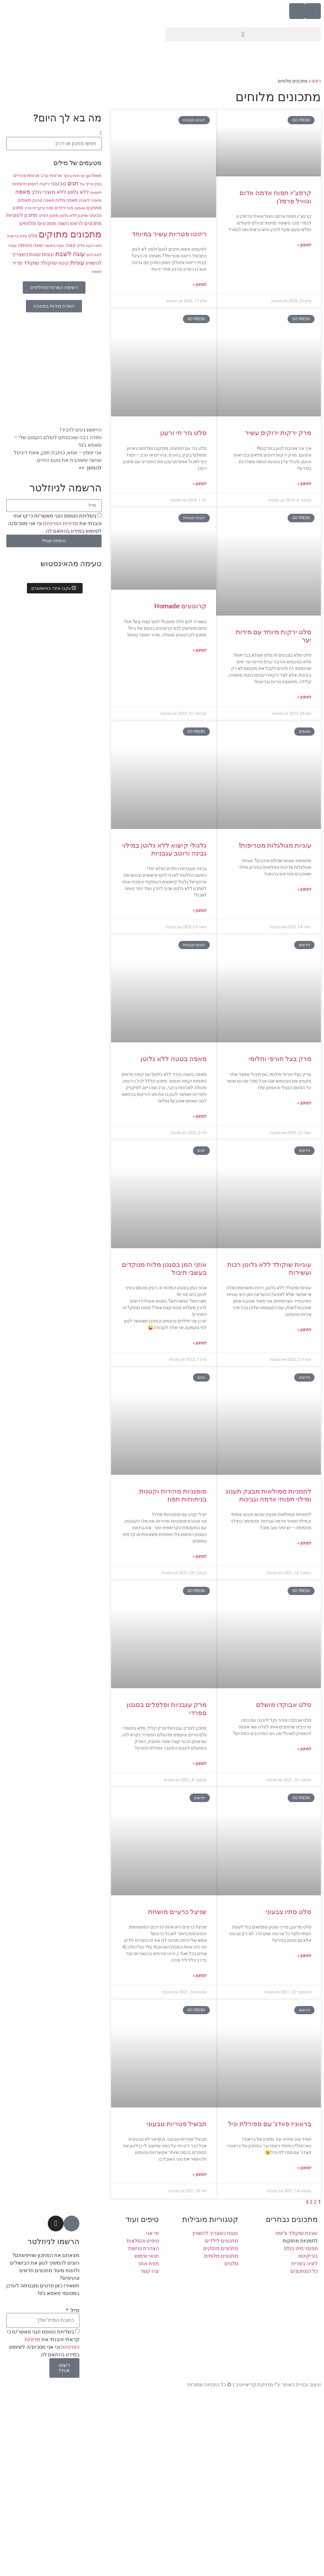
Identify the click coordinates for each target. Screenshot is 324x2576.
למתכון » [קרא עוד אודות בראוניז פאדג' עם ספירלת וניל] (304, 2168)
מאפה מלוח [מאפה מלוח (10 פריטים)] (66, 200)
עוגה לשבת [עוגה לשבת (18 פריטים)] (70, 254)
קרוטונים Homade (180, 606)
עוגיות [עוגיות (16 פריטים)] (77, 262)
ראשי (316, 80)
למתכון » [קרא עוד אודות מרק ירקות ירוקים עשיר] (304, 483)
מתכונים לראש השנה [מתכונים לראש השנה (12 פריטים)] (79, 223)
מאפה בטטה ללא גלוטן (173, 1059)
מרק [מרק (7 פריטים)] (28, 208)
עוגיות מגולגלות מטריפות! (275, 845)
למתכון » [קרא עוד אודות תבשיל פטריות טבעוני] (200, 2174)
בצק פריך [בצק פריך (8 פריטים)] (94, 184)
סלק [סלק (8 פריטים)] (81, 245)
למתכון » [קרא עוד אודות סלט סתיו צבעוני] (304, 1955)
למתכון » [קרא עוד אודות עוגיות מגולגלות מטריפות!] (304, 889)
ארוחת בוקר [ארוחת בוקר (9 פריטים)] (74, 175)
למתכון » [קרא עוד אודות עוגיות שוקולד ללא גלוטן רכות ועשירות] (304, 1330)
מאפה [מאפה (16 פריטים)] (22, 191)
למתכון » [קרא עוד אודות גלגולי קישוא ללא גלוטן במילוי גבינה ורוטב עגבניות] (200, 910)
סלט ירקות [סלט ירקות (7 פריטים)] (94, 246)
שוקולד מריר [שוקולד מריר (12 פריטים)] (25, 263)
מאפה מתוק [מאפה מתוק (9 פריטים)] (43, 200)
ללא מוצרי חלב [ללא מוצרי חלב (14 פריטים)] (48, 192)
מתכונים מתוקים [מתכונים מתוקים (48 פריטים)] (70, 234)
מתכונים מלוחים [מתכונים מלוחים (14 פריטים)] (37, 223)
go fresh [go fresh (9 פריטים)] (94, 175)
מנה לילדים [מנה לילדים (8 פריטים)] (63, 208)
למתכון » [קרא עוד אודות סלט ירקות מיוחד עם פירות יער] (304, 697)
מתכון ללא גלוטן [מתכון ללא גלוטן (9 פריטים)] (73, 215)
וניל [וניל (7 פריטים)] (82, 184)
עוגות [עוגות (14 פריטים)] (48, 254)
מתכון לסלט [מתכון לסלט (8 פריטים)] (48, 215)
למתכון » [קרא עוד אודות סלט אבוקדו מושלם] (304, 1749)
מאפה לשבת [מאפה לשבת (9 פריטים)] (90, 200)
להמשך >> (90, 468)
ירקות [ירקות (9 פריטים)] (45, 183)
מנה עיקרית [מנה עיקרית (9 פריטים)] (43, 207)
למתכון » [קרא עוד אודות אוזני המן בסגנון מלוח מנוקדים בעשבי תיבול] (200, 1343)
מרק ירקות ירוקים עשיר (278, 433)
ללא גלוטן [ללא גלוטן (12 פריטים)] (78, 192)
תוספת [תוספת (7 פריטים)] (97, 272)
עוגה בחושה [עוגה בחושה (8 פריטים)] (54, 245)
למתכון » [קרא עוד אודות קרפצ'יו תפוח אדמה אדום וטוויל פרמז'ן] (304, 245)
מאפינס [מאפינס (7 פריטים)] (79, 208)
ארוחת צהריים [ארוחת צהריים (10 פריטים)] (26, 175)
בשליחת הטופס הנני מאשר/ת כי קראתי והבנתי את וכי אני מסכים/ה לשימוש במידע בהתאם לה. (55, 523)
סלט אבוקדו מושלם (283, 1704)
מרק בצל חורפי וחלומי (279, 1059)
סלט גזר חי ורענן (183, 433)
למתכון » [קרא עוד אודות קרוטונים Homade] (200, 650)
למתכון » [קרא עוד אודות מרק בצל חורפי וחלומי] (304, 1103)
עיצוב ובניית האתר (301, 2385)
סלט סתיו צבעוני (288, 1912)
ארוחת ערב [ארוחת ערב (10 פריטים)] (51, 175)
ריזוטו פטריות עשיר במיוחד (169, 234)
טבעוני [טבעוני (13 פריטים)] (58, 184)
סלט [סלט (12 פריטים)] (32, 236)
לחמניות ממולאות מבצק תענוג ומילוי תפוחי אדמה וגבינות (268, 1495)
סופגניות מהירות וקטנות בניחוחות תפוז (173, 1495)
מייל (74, 2310)
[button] (243, 34)
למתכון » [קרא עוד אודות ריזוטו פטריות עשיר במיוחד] (200, 284)
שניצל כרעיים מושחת (177, 1912)
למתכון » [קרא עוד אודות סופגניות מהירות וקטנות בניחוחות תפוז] (200, 1556)
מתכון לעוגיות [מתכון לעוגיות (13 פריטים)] (22, 215)
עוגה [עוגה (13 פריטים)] (70, 245)
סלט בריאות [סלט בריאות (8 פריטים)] (17, 236)
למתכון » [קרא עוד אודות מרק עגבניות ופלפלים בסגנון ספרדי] (200, 1763)
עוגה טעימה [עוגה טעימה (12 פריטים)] (30, 245)
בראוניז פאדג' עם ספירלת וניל (269, 2124)
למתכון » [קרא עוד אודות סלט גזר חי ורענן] (200, 483)
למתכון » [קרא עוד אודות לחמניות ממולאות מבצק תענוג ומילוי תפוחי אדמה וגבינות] (304, 1543)
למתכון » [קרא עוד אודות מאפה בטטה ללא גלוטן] (200, 1116)
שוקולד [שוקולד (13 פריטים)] (48, 263)
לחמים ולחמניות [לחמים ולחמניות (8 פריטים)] (25, 184)
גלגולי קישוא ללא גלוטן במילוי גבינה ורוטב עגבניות (164, 849)
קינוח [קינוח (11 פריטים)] (63, 263)
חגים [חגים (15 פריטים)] (72, 183)
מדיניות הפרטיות (60, 523)
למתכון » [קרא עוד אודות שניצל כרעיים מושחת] (200, 1975)
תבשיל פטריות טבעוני (176, 2124)
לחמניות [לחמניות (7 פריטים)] (96, 193)
